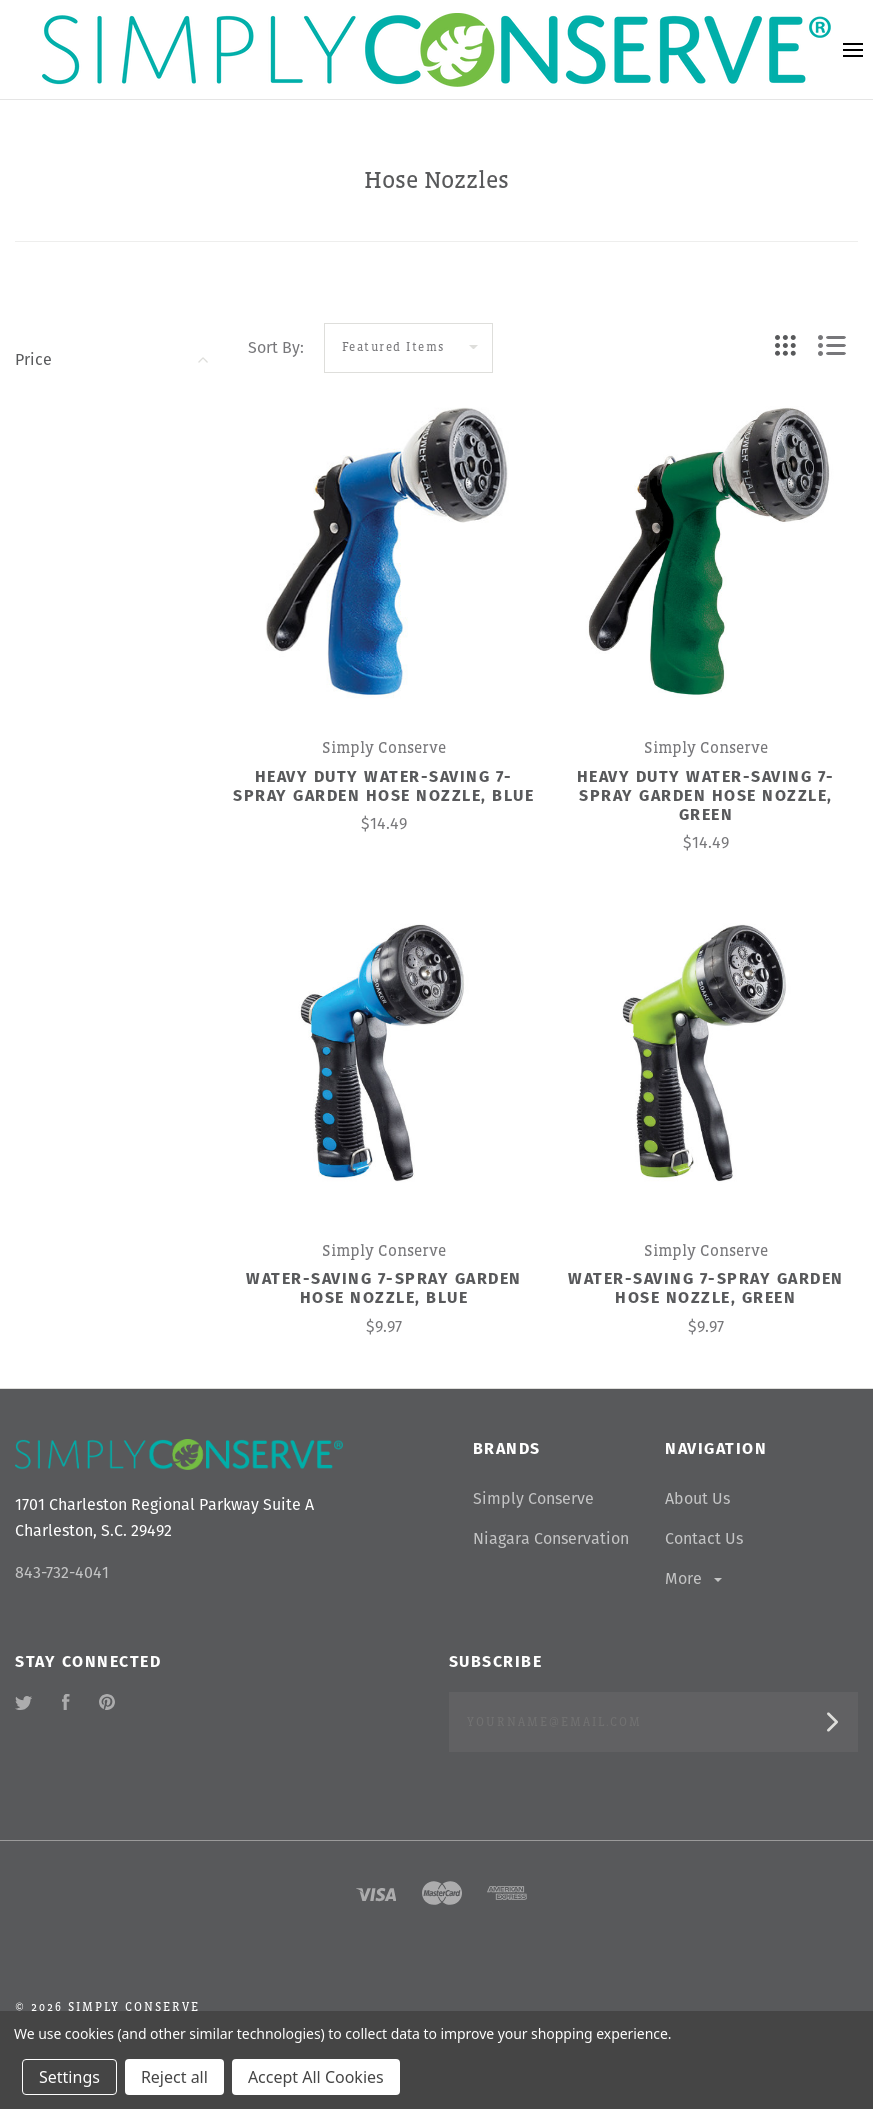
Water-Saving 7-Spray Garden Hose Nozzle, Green (706, 1288)
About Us (697, 1498)
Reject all (174, 2077)
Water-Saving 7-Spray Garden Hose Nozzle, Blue (384, 1288)
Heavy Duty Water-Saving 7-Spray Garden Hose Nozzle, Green (706, 795)
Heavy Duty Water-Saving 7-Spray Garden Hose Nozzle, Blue (383, 786)
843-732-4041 (62, 1572)
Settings (69, 2077)
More (695, 1578)
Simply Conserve (533, 1498)
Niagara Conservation (551, 1538)
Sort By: (276, 347)
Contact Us (704, 1538)
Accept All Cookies (316, 2077)
